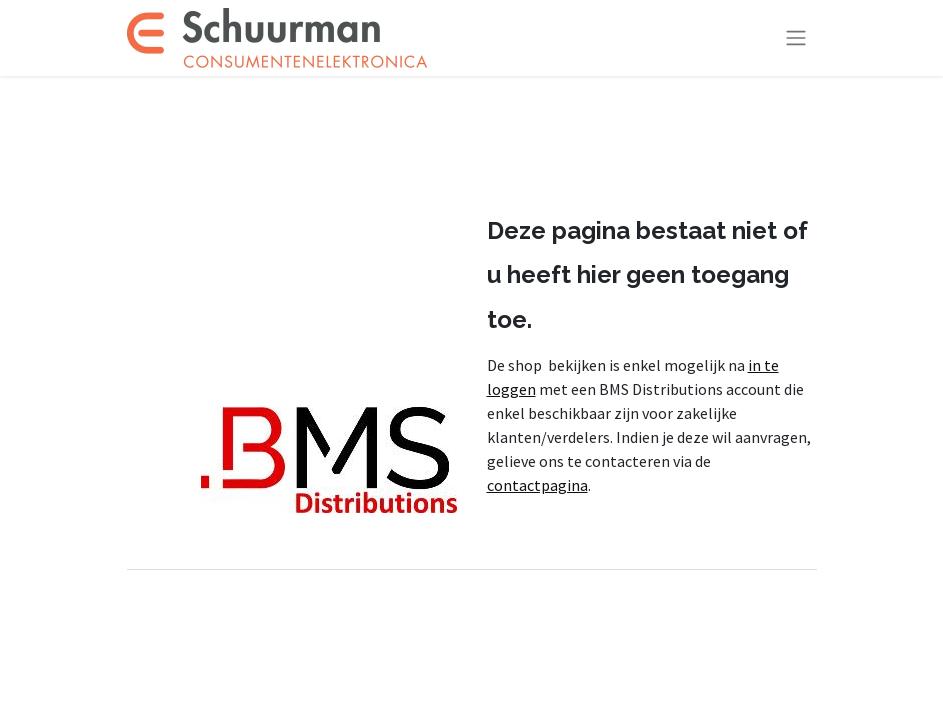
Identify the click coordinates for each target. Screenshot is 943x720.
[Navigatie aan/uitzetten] (796, 38)
